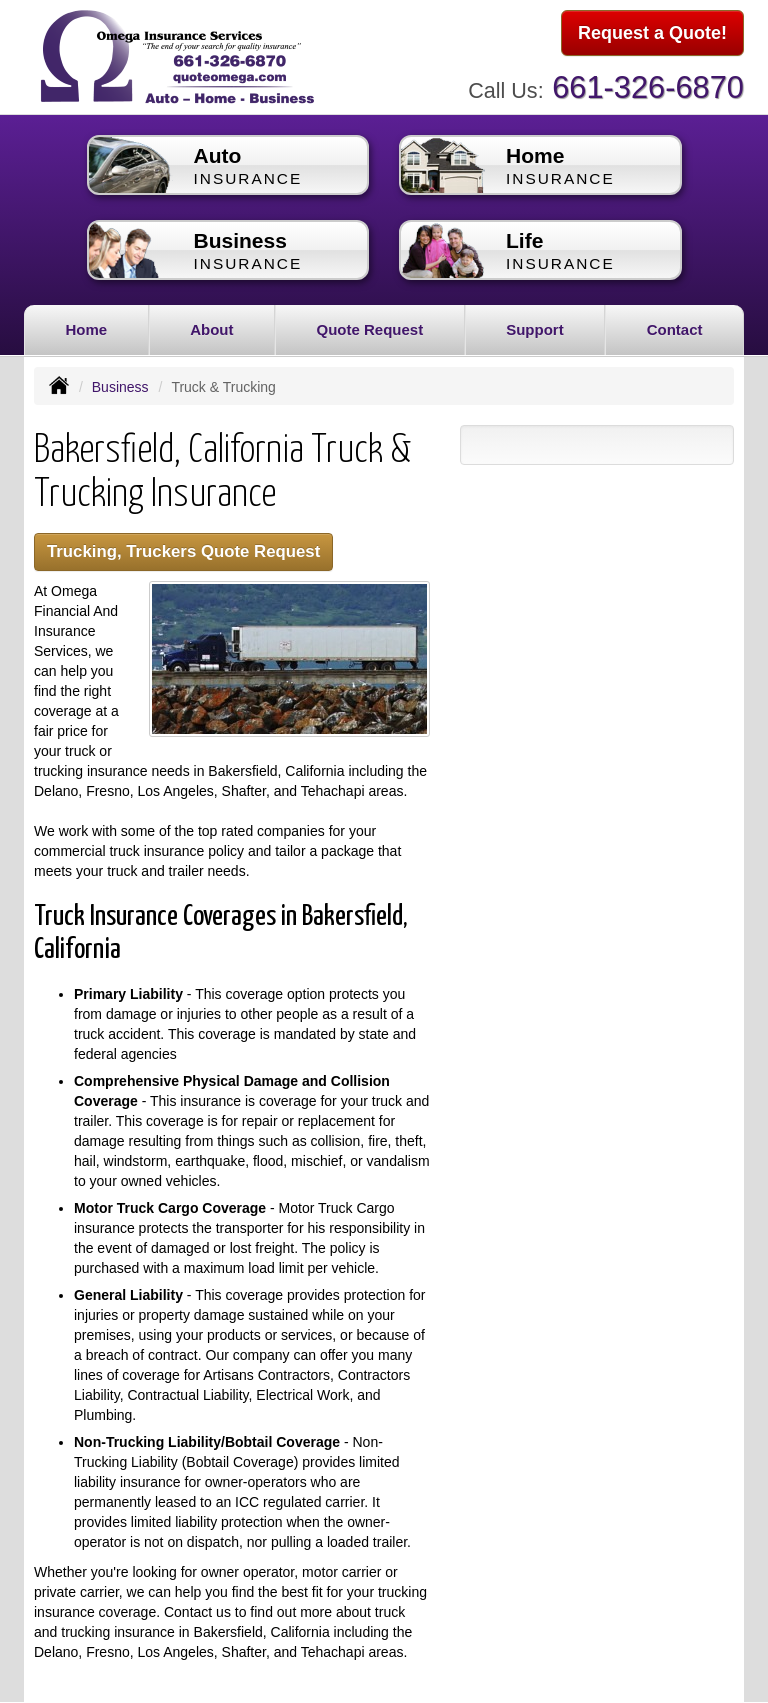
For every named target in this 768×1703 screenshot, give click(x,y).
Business (120, 387)
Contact (675, 329)
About (211, 329)
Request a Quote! (652, 33)
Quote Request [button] (369, 329)
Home (86, 329)
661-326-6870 (648, 87)
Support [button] (535, 329)
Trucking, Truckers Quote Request (183, 551)
